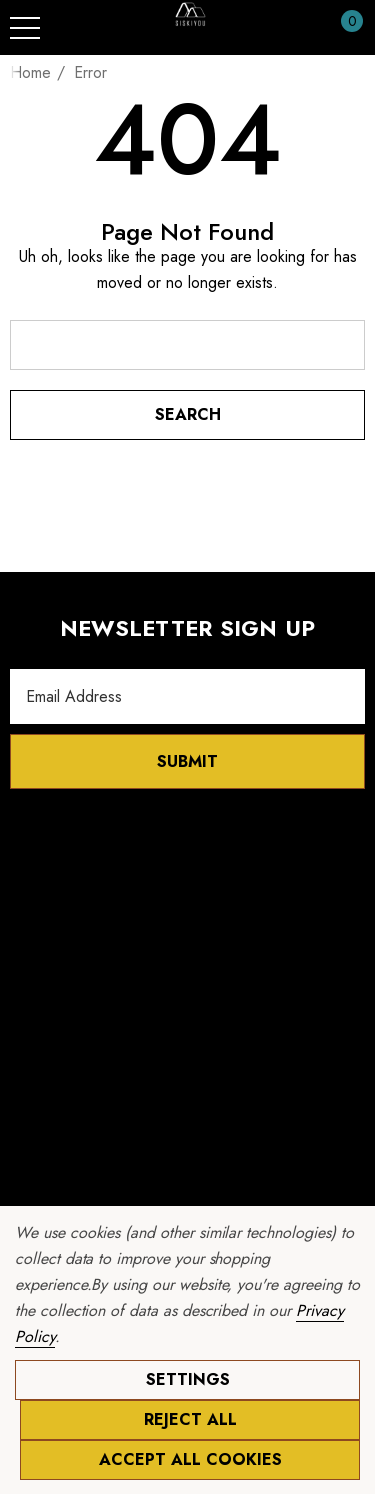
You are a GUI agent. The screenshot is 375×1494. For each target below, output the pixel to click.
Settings (188, 1379)
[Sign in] (303, 28)
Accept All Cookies (190, 1459)
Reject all (190, 1419)
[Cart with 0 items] (341, 28)
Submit (187, 761)
